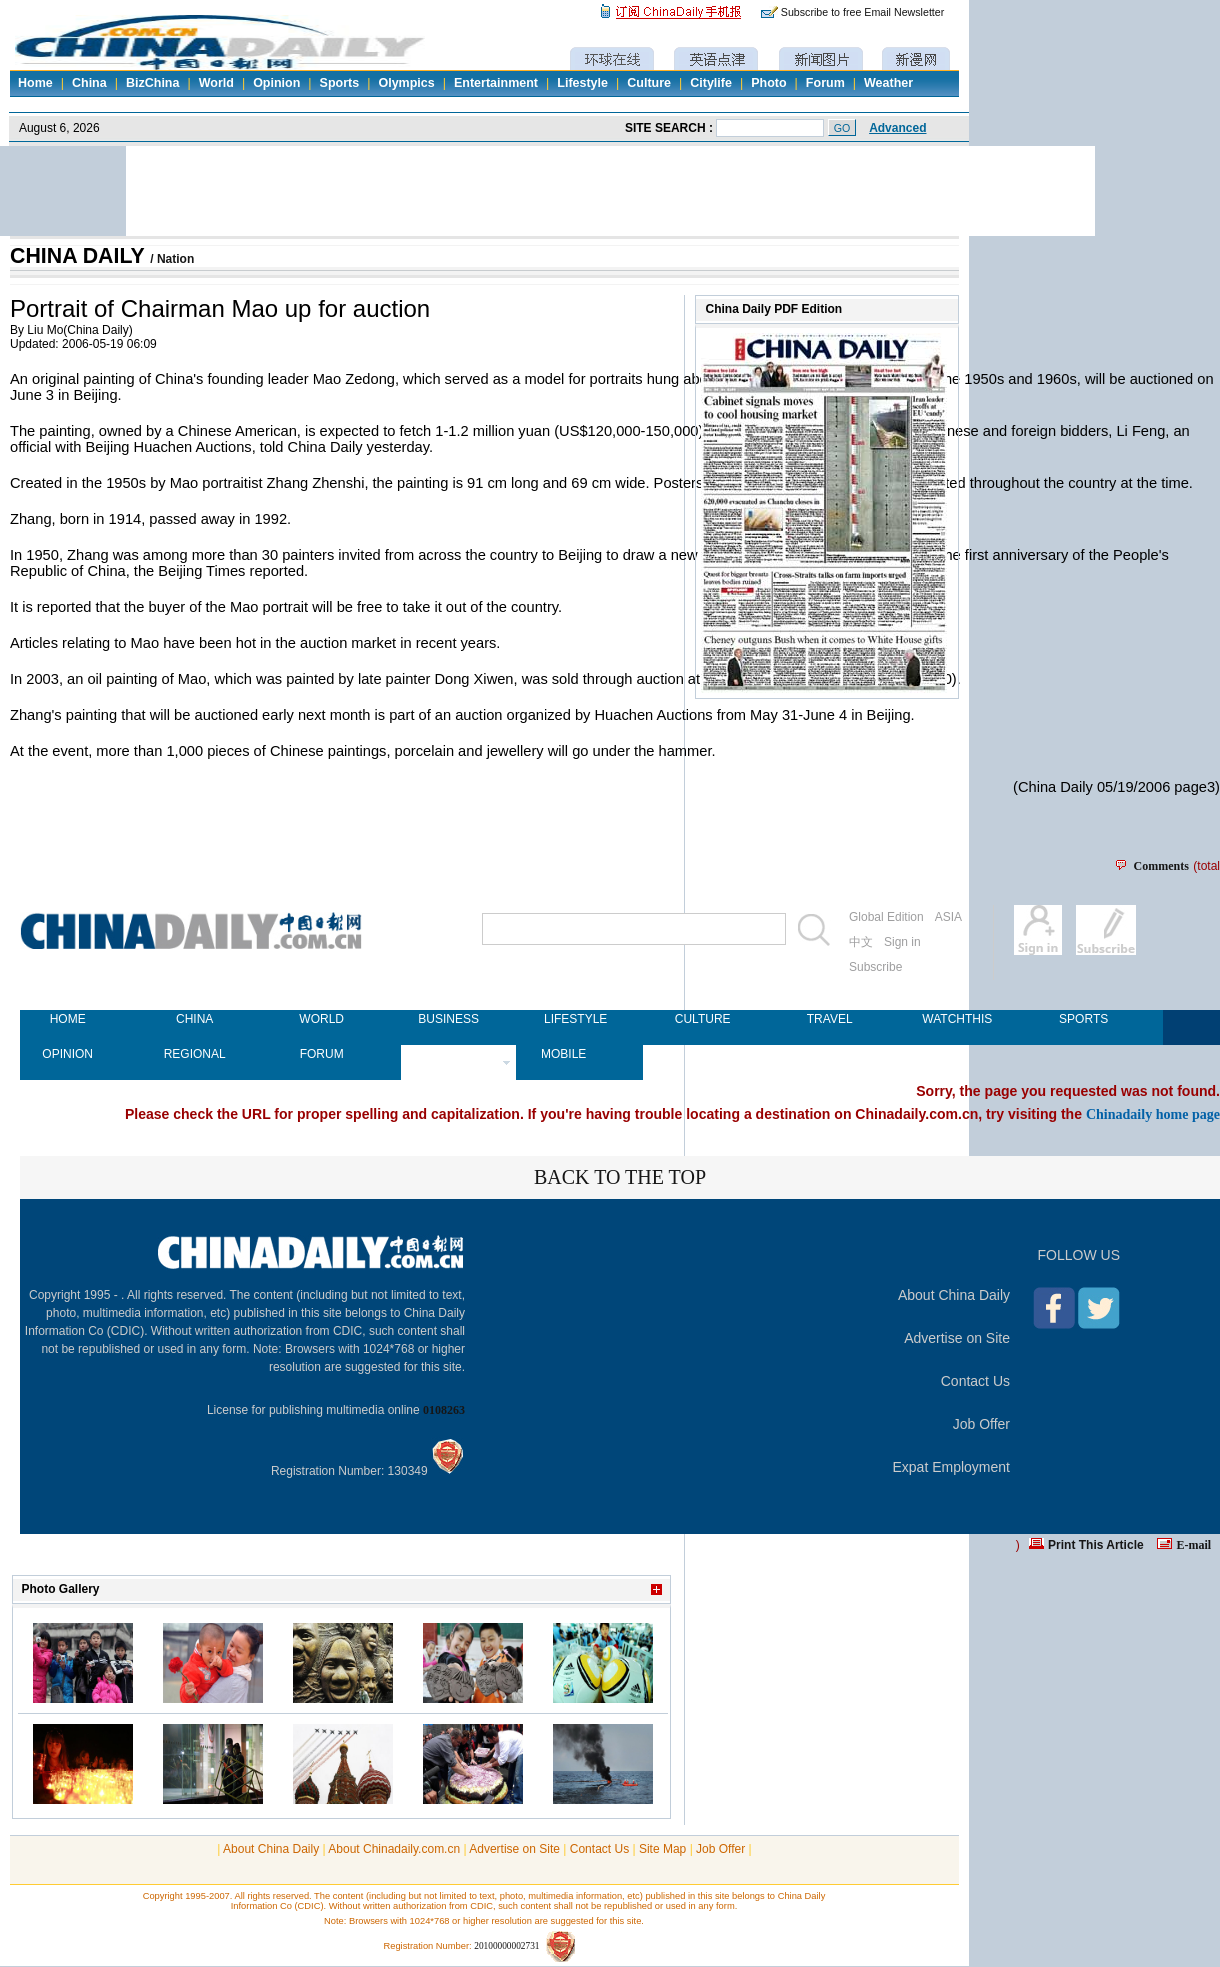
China (89, 83)
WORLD (321, 1019)
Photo (768, 83)
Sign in (902, 942)
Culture (649, 83)
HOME (68, 1019)
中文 (861, 942)
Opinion (276, 83)
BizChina (152, 83)
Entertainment (496, 83)
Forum (825, 83)
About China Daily (954, 1295)
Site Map (662, 1849)
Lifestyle (582, 83)
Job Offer (981, 1424)
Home (35, 83)
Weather (888, 83)
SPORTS (1083, 1019)
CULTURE (703, 1019)
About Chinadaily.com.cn (394, 1849)
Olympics (406, 83)
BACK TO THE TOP (620, 1177)
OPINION (67, 1054)
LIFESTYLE (575, 1019)
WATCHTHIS (956, 1019)
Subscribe (875, 967)
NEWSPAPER (448, 1054)
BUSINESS (448, 1019)
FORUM (322, 1054)
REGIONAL (195, 1054)
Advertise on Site (957, 1338)
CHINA (194, 1019)
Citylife (711, 83)
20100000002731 (506, 1946)
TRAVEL (830, 1019)
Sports (340, 83)
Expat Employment (952, 1467)
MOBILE (563, 1054)
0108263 (444, 1410)
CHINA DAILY (80, 256)
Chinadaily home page (1153, 1114)
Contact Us (975, 1381)
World (216, 83)
